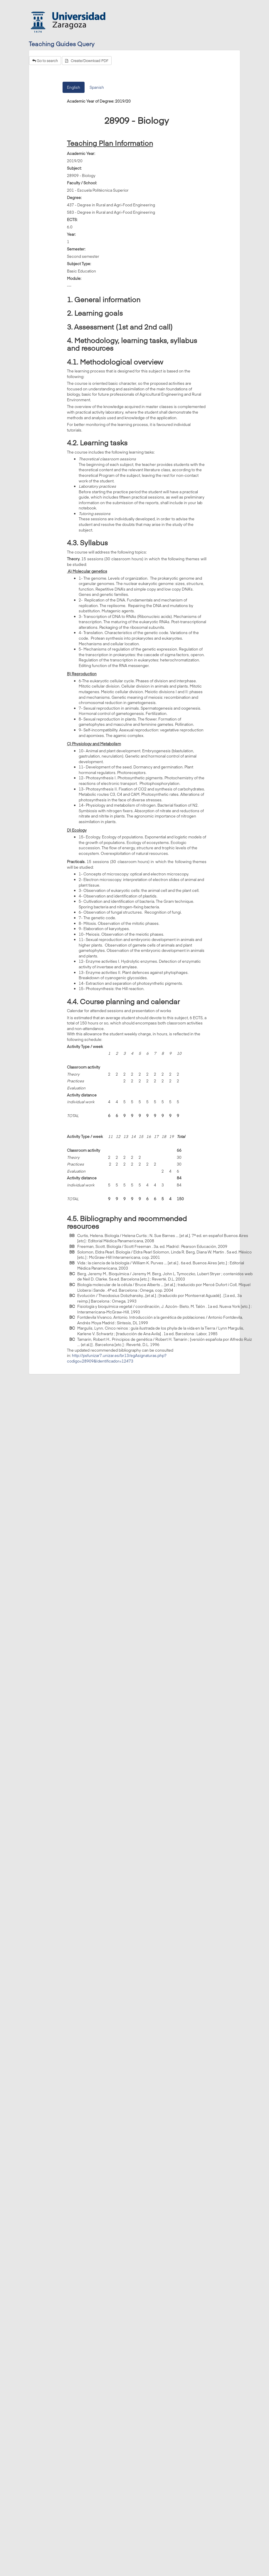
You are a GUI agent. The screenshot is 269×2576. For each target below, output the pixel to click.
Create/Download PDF (86, 60)
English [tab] (73, 87)
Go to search (45, 60)
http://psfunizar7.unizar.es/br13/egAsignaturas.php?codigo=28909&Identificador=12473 (117, 1358)
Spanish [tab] (97, 87)
